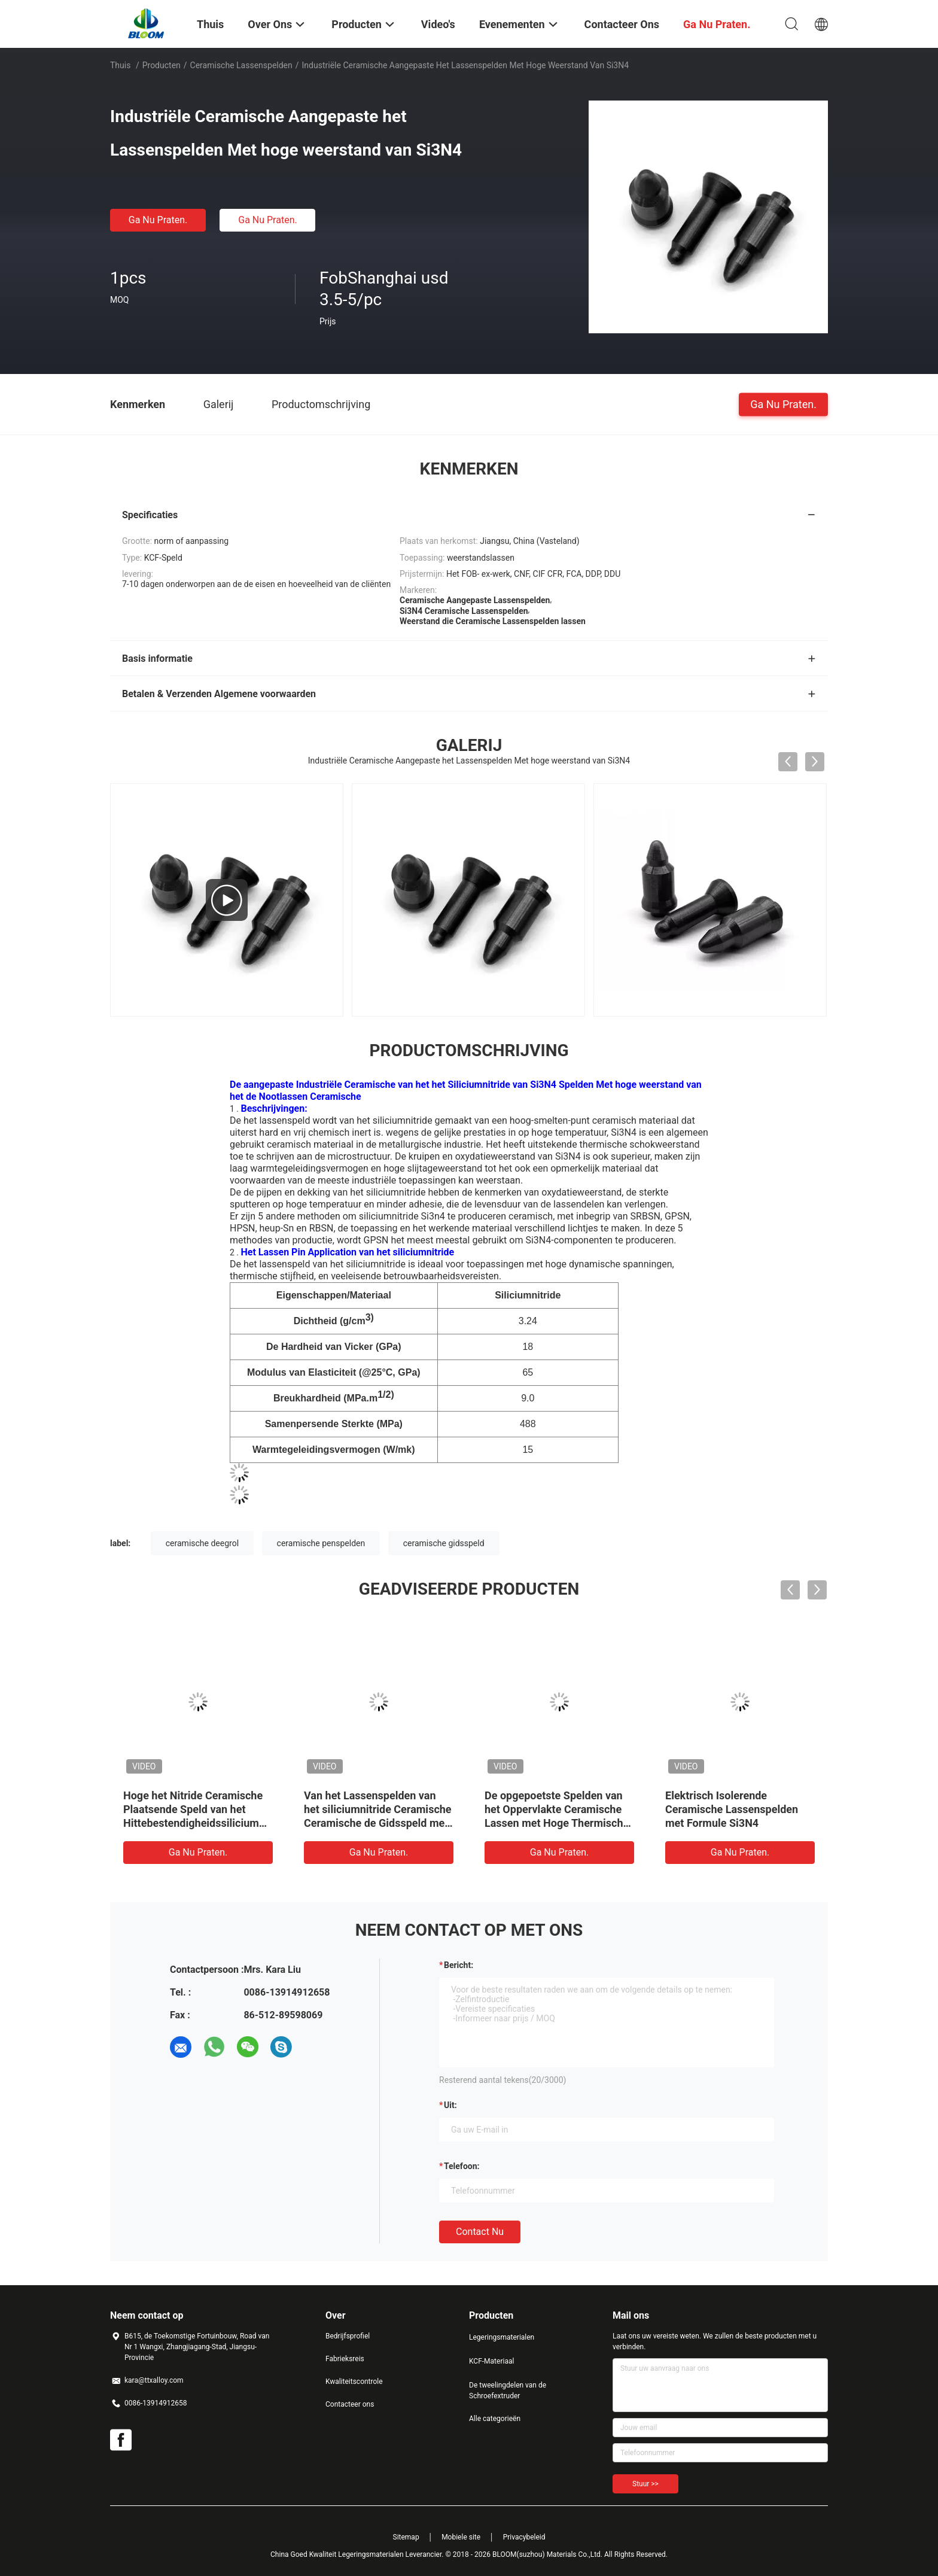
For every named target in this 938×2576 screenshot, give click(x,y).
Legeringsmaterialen (501, 2337)
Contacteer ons (349, 2404)
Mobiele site (460, 2537)
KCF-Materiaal (491, 2361)
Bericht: (458, 1965)
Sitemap (406, 2537)
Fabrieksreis (344, 2359)
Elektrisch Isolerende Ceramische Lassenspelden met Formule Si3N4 (731, 1809)
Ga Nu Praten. (158, 220)
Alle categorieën (494, 2418)
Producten (161, 65)
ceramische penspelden (321, 1543)
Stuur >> (645, 2484)
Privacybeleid (524, 2537)
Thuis (120, 65)
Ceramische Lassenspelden (241, 65)
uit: (450, 2105)
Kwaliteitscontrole (354, 2381)
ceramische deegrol (202, 1543)
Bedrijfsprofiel (347, 2336)
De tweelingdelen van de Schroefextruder (507, 2390)
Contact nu (480, 2231)
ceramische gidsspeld (444, 1543)
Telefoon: (461, 2166)
